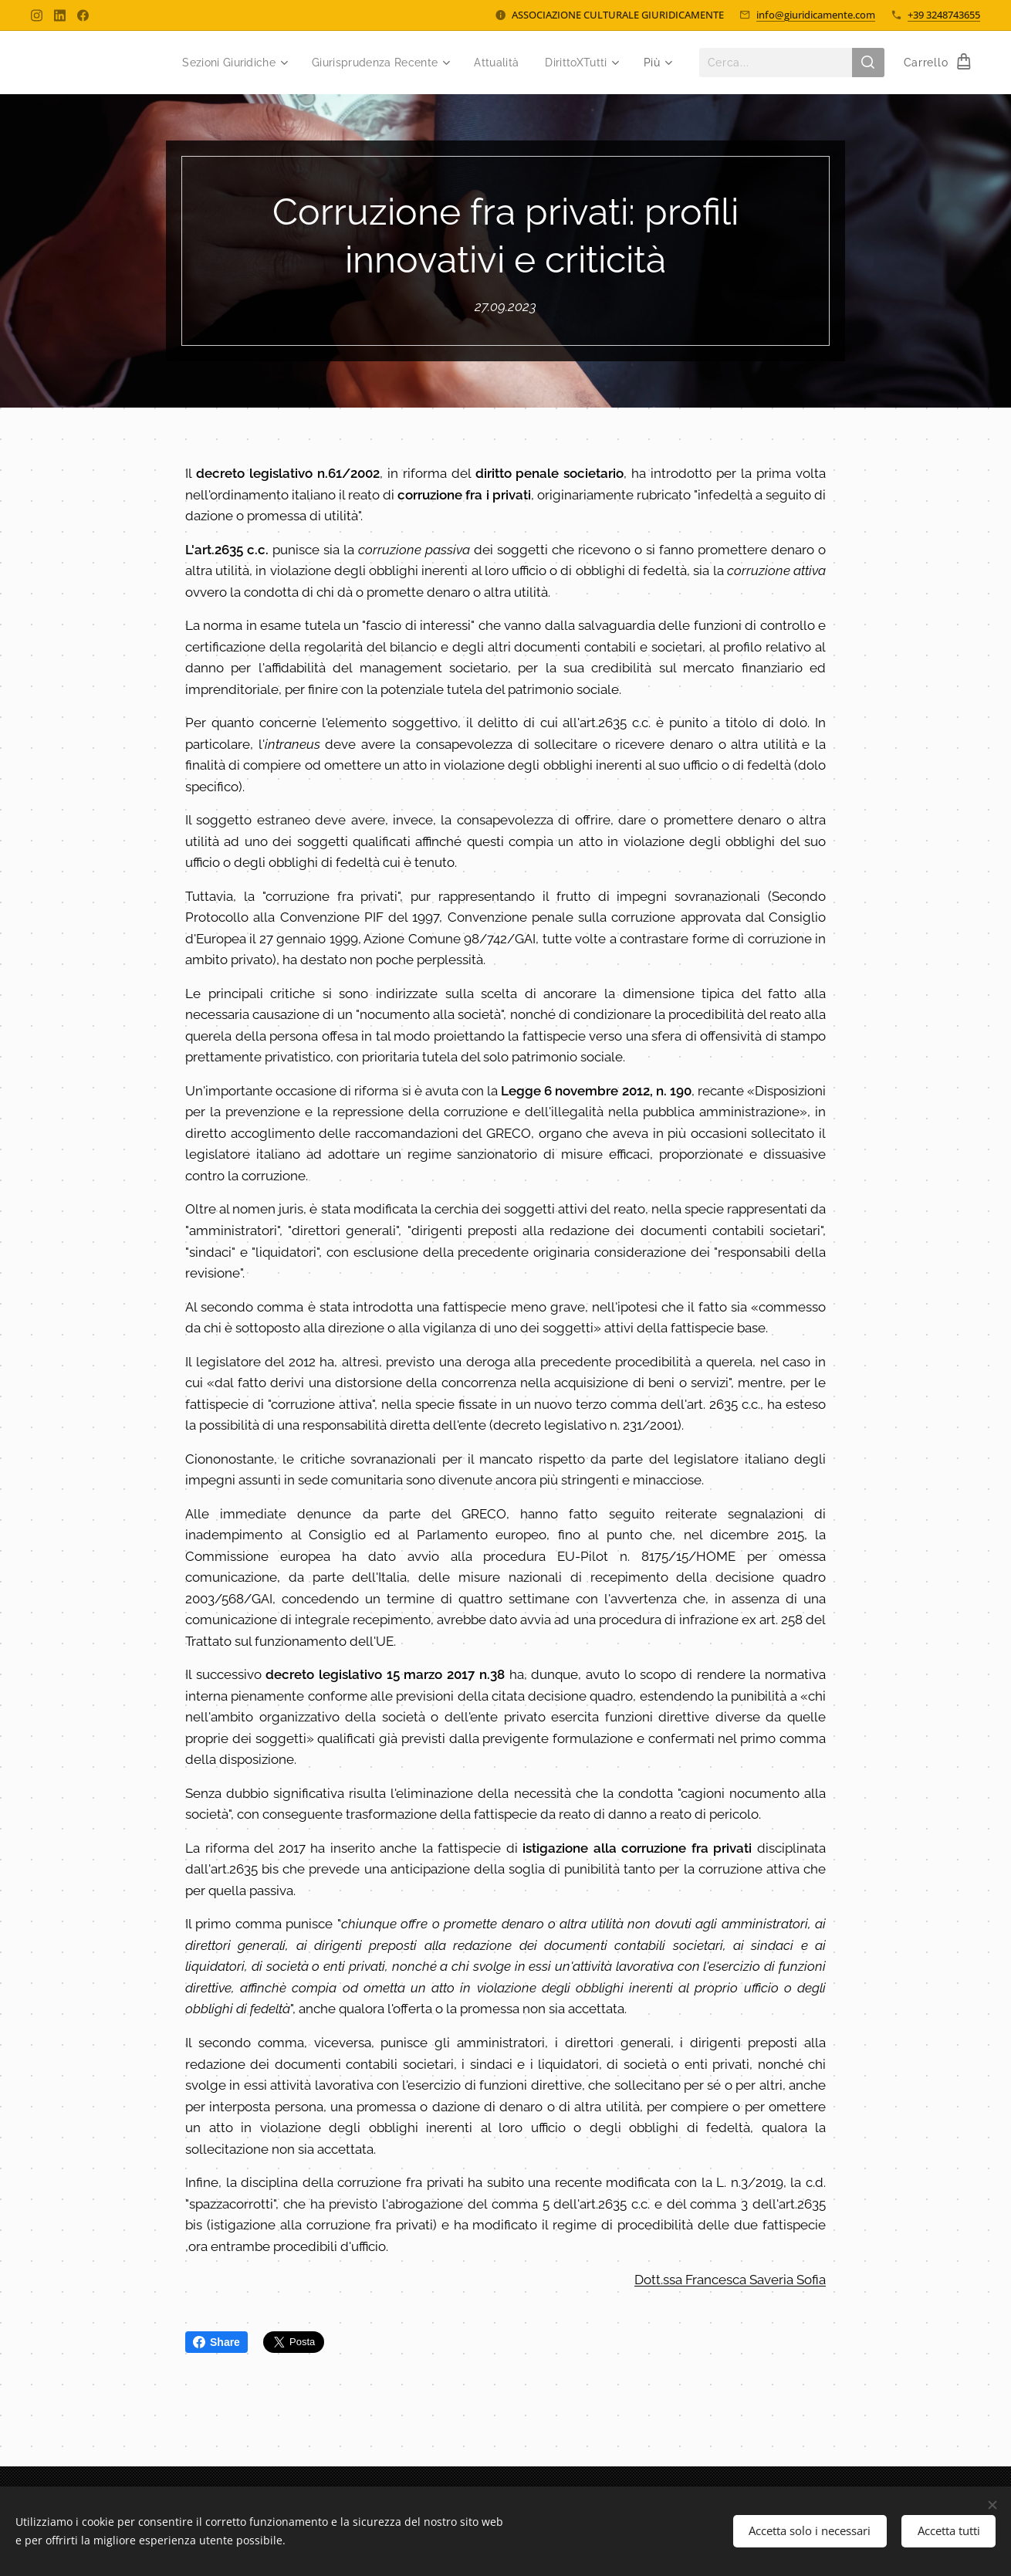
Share (216, 2342)
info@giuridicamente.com (815, 15)
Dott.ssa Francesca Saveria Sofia (730, 2279)
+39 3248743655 (944, 15)
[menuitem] (218, 62)
